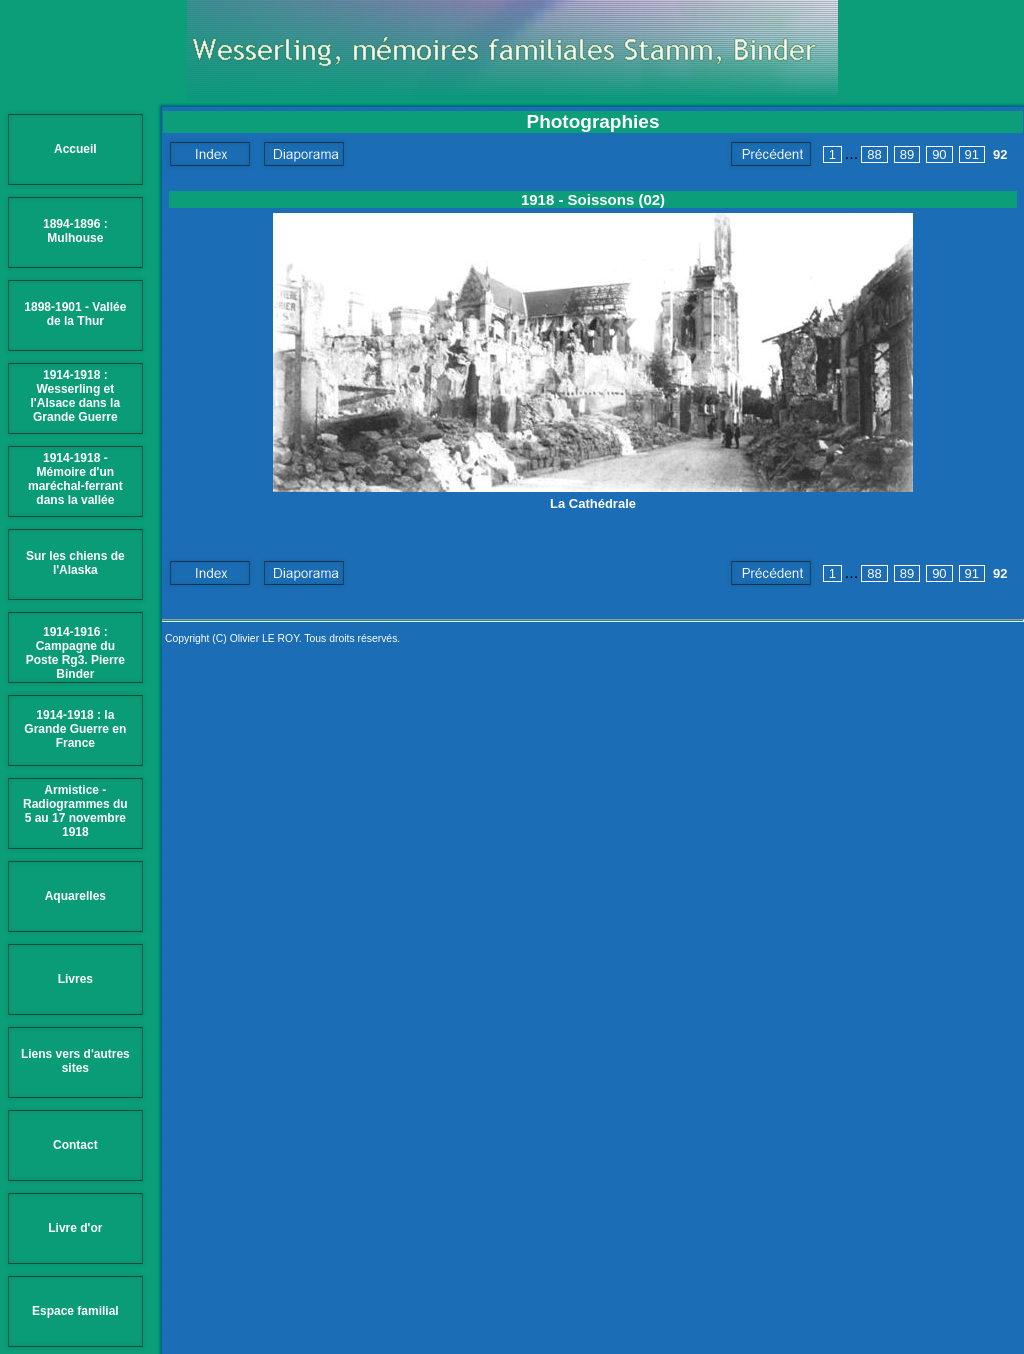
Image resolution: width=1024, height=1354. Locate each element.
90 (939, 154)
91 (972, 154)
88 (874, 154)
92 (1000, 154)
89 (907, 154)
